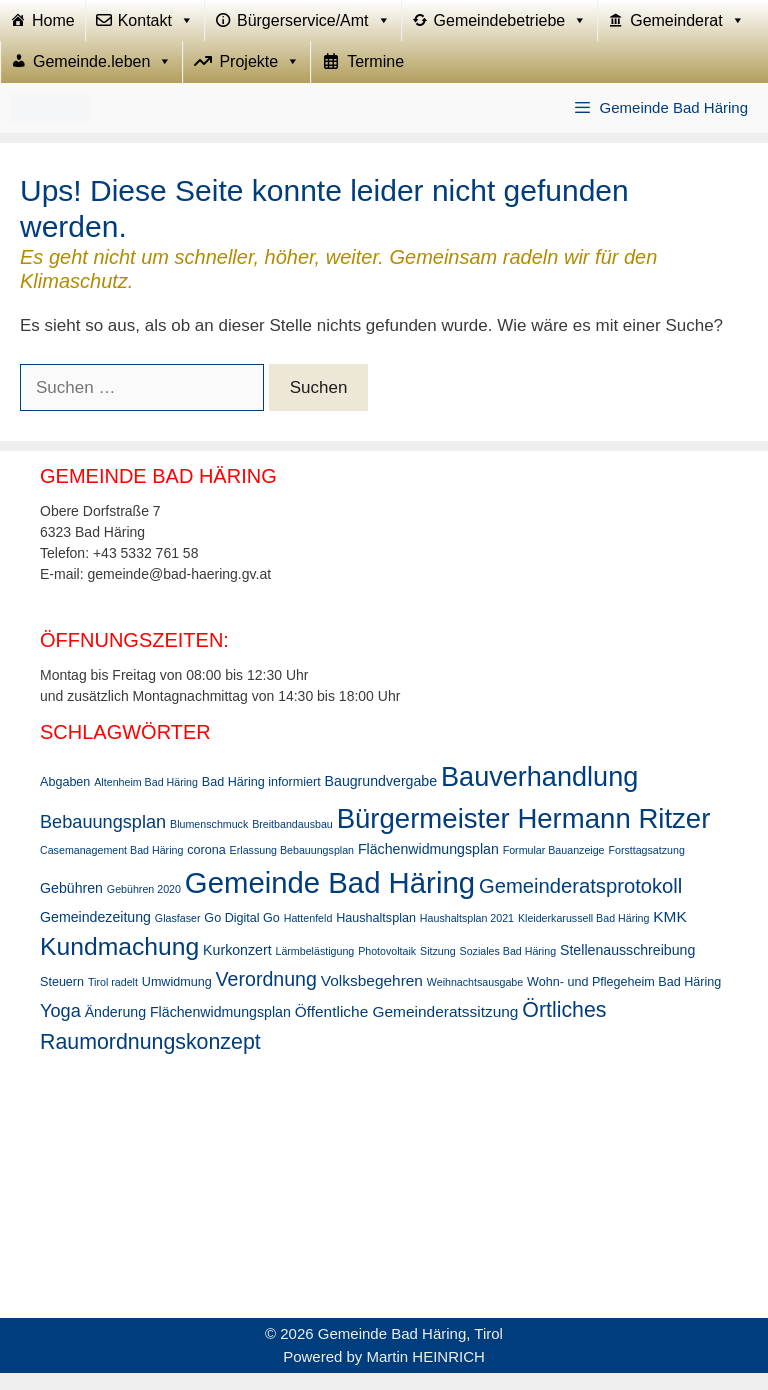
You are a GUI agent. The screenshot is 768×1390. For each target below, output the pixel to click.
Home (53, 24)
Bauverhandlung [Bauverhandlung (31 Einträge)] (539, 794)
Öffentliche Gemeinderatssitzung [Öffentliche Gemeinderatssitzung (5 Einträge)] (407, 1028)
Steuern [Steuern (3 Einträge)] (62, 999)
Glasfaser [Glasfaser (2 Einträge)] (178, 935)
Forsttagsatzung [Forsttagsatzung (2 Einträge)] (646, 868)
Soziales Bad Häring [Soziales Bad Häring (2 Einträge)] (508, 968)
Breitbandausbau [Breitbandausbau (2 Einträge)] (292, 841)
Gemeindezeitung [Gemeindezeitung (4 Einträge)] (95, 934)
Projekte (259, 75)
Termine (375, 74)
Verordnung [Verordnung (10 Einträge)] (266, 996)
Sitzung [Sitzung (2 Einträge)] (438, 968)
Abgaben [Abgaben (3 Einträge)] (65, 800)
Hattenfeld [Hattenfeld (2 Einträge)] (308, 935)
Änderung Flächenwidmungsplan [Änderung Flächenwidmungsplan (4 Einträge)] (188, 1029)
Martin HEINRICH (426, 1373)
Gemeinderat (687, 25)
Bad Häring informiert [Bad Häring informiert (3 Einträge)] (261, 800)
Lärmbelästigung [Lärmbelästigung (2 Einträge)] (314, 968)
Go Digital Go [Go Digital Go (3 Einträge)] (242, 935)
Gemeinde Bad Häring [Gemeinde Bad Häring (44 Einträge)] (330, 899)
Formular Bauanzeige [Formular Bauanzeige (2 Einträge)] (554, 868)
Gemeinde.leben (102, 75)
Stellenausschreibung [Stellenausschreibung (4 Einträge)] (627, 967)
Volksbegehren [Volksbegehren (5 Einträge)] (372, 997)
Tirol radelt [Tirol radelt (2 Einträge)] (113, 999)
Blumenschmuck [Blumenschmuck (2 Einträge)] (209, 841)
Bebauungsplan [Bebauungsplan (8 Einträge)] (103, 839)
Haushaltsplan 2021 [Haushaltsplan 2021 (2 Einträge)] (467, 935)
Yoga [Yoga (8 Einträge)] (60, 1028)
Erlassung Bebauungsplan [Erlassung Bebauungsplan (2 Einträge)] (292, 868)
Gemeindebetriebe (511, 25)
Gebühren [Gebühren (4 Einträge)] (71, 905)
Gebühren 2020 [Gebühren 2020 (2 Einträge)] (144, 906)
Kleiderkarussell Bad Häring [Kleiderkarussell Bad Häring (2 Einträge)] (584, 935)
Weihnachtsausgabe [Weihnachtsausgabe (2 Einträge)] (475, 999)
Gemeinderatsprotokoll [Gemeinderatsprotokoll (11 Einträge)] (580, 903)
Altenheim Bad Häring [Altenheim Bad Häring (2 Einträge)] (146, 800)
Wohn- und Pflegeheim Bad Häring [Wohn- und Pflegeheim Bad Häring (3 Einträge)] (624, 999)
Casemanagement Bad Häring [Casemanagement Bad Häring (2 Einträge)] (111, 868)
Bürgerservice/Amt (314, 25)
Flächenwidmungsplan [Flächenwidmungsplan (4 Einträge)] (428, 867)
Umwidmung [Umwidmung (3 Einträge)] (177, 999)
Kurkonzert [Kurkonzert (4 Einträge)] (237, 967)
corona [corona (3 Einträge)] (206, 868)
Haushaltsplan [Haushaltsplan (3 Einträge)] (376, 935)
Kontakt (156, 25)
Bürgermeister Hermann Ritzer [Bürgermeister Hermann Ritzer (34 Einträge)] (524, 835)
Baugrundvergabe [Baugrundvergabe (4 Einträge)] (381, 799)
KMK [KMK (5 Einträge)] (669, 933)
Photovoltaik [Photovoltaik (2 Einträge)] (387, 968)
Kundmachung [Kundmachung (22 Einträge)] (119, 963)
